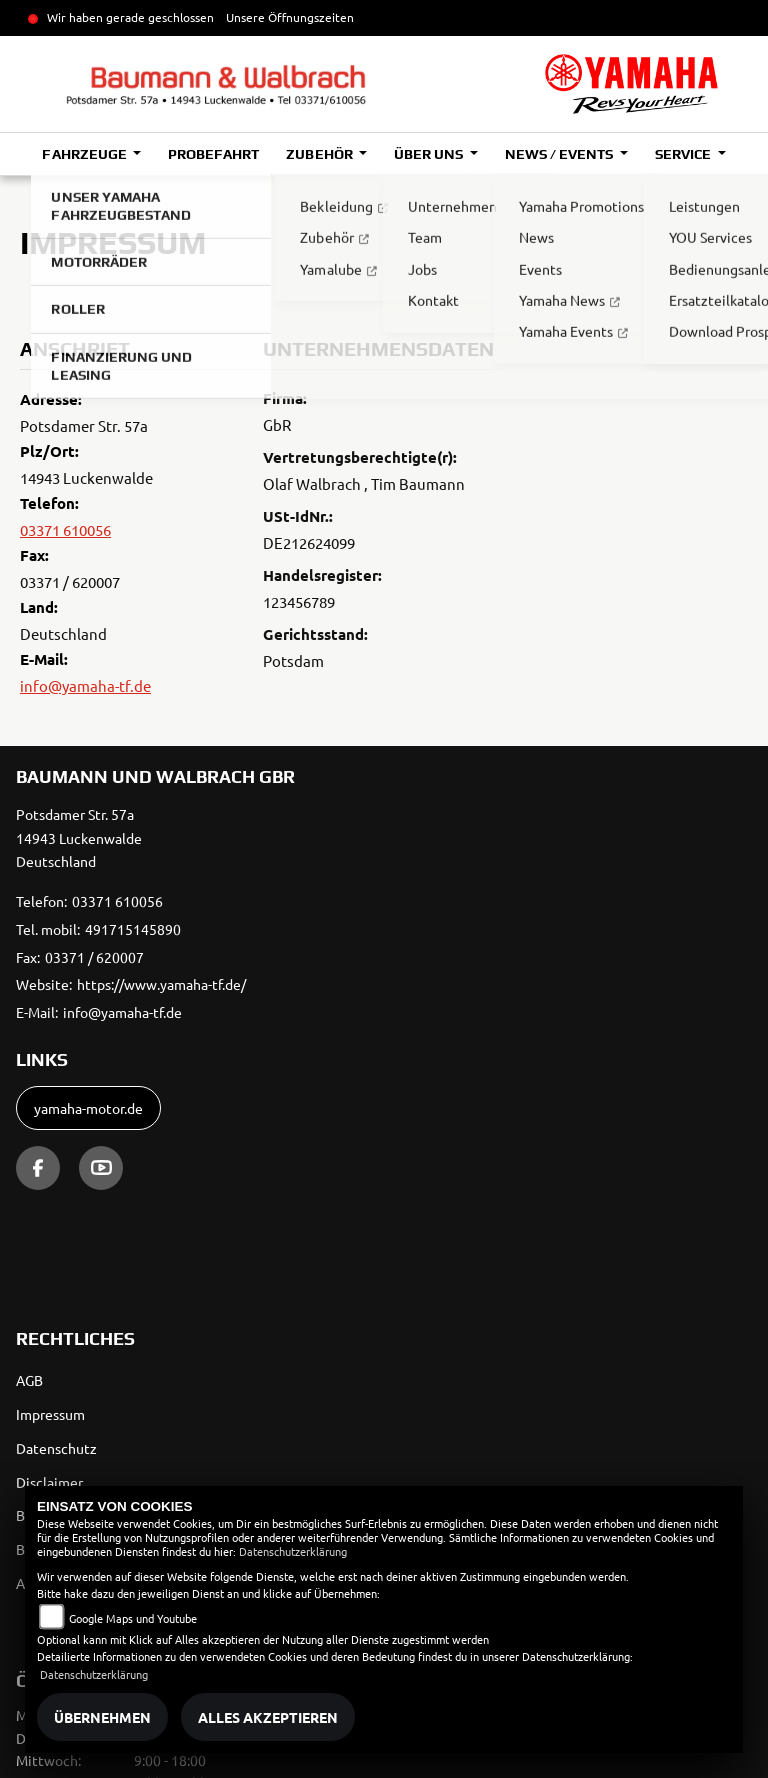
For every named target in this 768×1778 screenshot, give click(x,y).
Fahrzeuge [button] (85, 154)
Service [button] (684, 154)
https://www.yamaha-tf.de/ (161, 984)
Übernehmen (102, 1717)
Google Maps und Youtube (133, 1618)
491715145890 (133, 929)
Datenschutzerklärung (293, 1551)
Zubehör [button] (320, 154)
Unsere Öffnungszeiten (290, 17)
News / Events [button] (560, 154)
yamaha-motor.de (88, 1108)
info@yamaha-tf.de (85, 685)
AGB (29, 1380)
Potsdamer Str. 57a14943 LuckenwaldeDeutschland (79, 838)
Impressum (50, 1414)
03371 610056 (65, 529)
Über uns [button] (430, 154)
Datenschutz (56, 1448)
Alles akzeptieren (268, 1717)
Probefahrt (213, 154)
